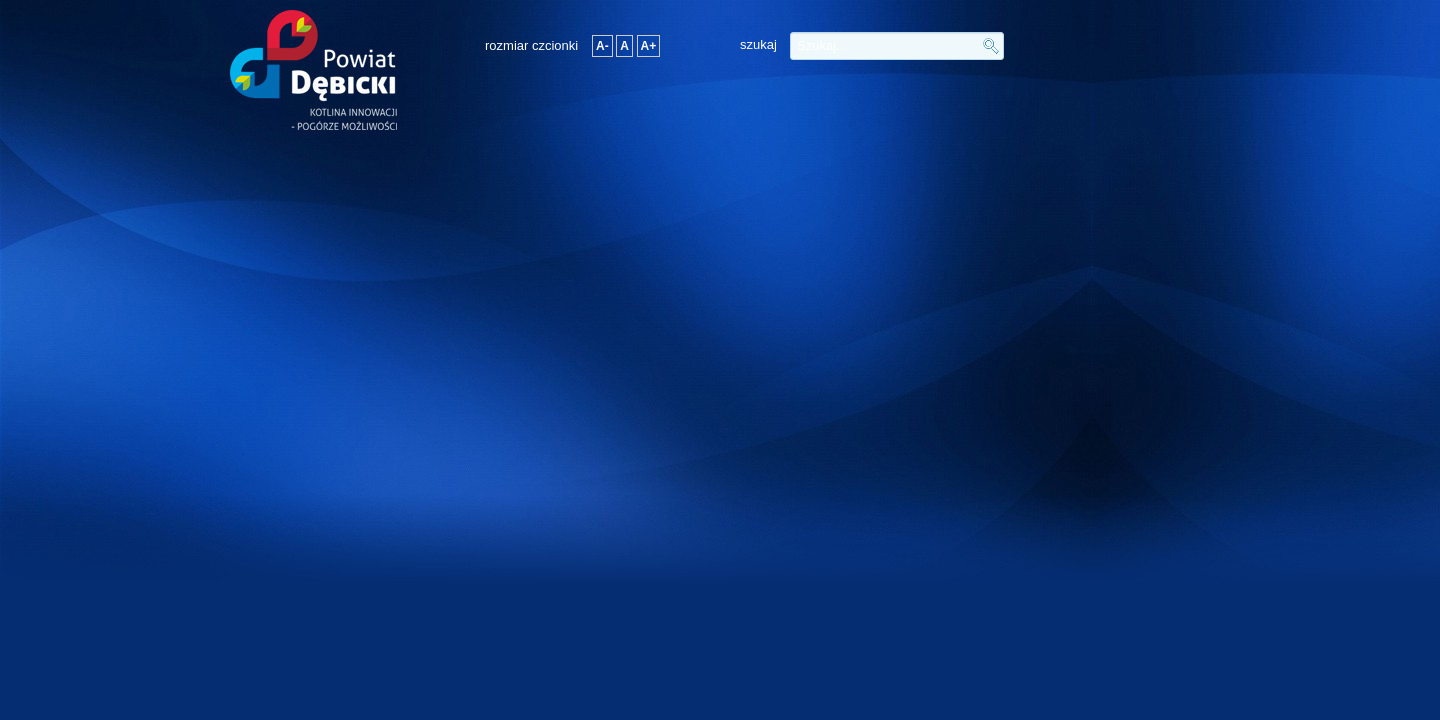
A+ (649, 46)
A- (602, 46)
